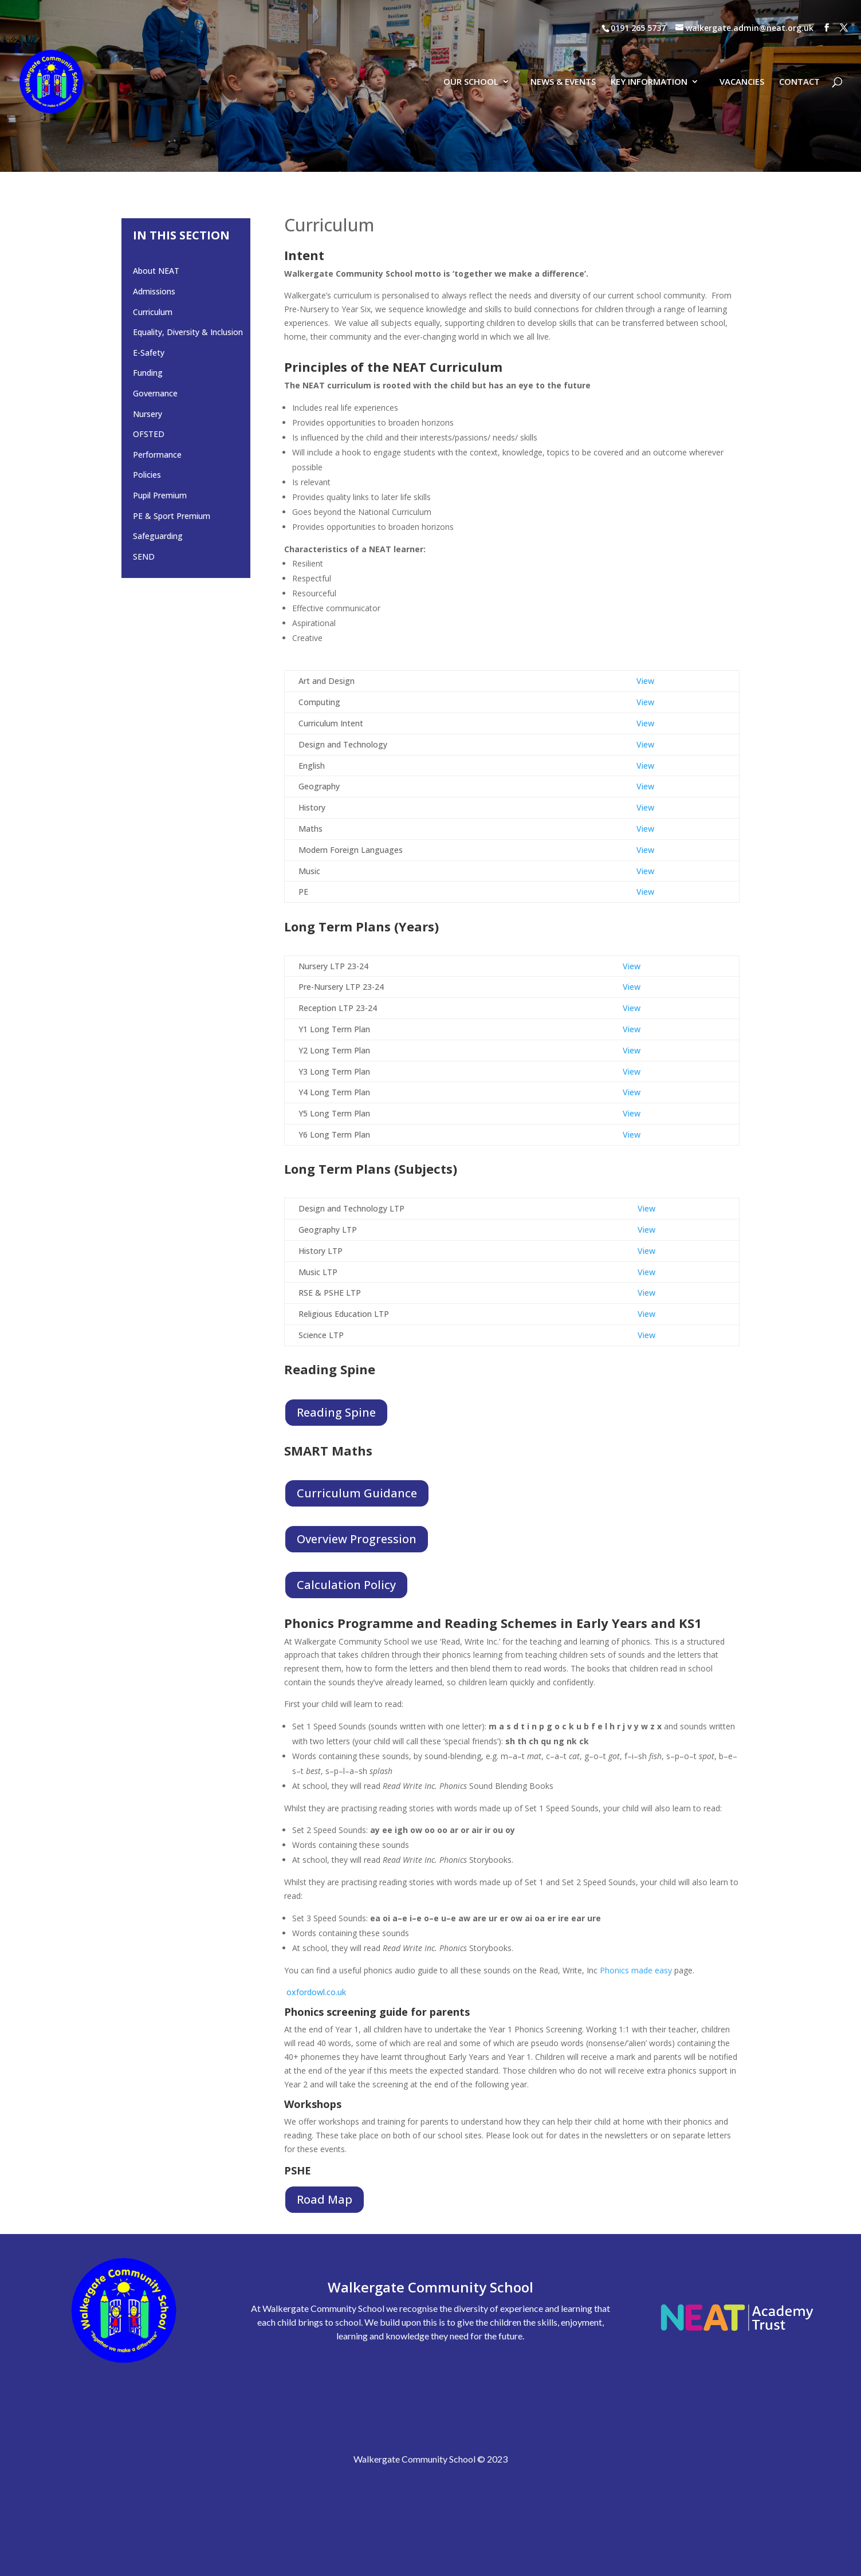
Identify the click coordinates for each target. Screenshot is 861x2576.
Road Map (324, 2199)
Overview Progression (356, 1539)
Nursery (147, 413)
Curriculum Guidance (357, 1493)
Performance (157, 454)
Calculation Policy (346, 1584)
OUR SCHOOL (470, 57)
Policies (147, 474)
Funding (148, 372)
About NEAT (156, 270)
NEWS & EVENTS (563, 57)
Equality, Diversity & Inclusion (188, 332)
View (645, 680)
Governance (155, 393)
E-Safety (148, 352)
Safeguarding (158, 535)
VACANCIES (742, 57)
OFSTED (148, 433)
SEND (144, 556)
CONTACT (799, 57)
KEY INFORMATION (649, 57)
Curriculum (152, 311)
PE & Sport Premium (171, 515)
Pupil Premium (160, 495)
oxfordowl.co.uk (316, 1992)
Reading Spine (336, 1412)
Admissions (154, 291)
